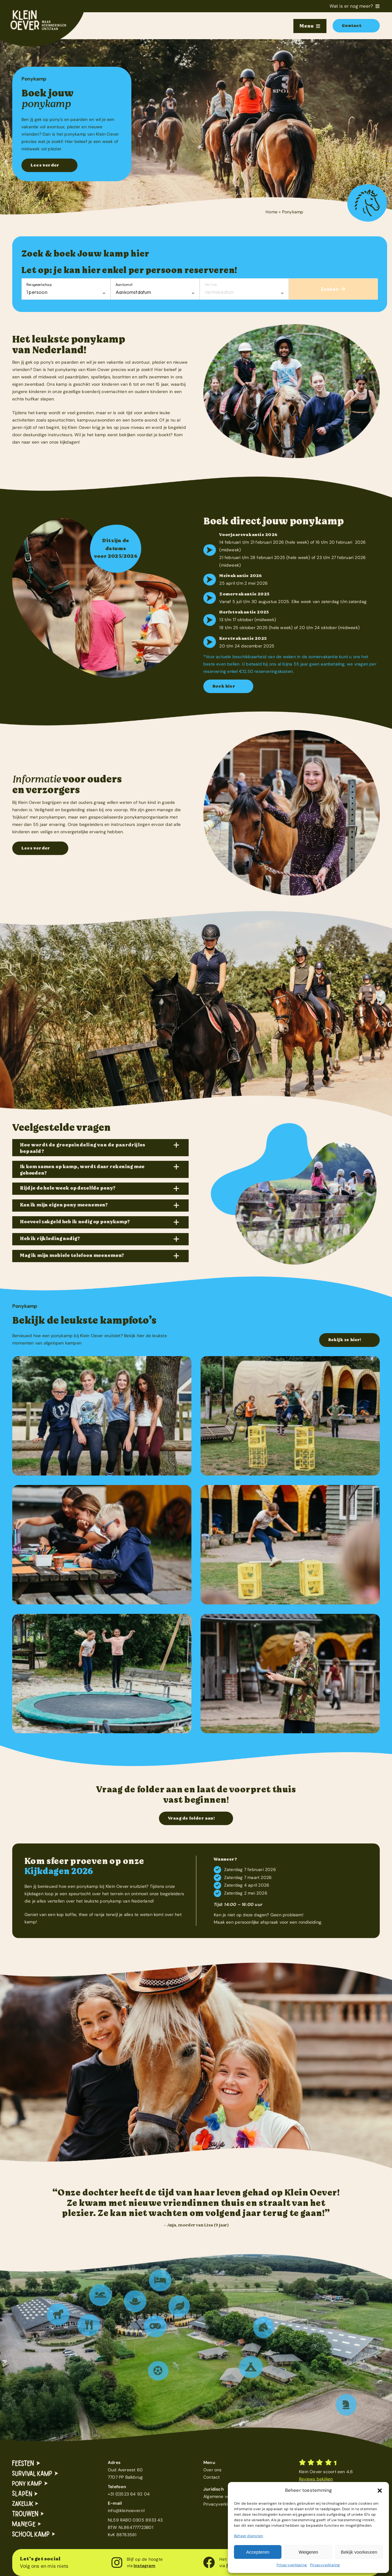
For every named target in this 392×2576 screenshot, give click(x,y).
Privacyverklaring (292, 2565)
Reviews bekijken (316, 2479)
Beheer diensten (248, 2535)
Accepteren (258, 2552)
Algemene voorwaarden (227, 2496)
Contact (211, 2477)
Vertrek (211, 284)
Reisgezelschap (39, 284)
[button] (380, 2491)
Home (271, 212)
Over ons (212, 2470)
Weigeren (308, 2552)
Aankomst (124, 284)
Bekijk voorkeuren (359, 2552)
